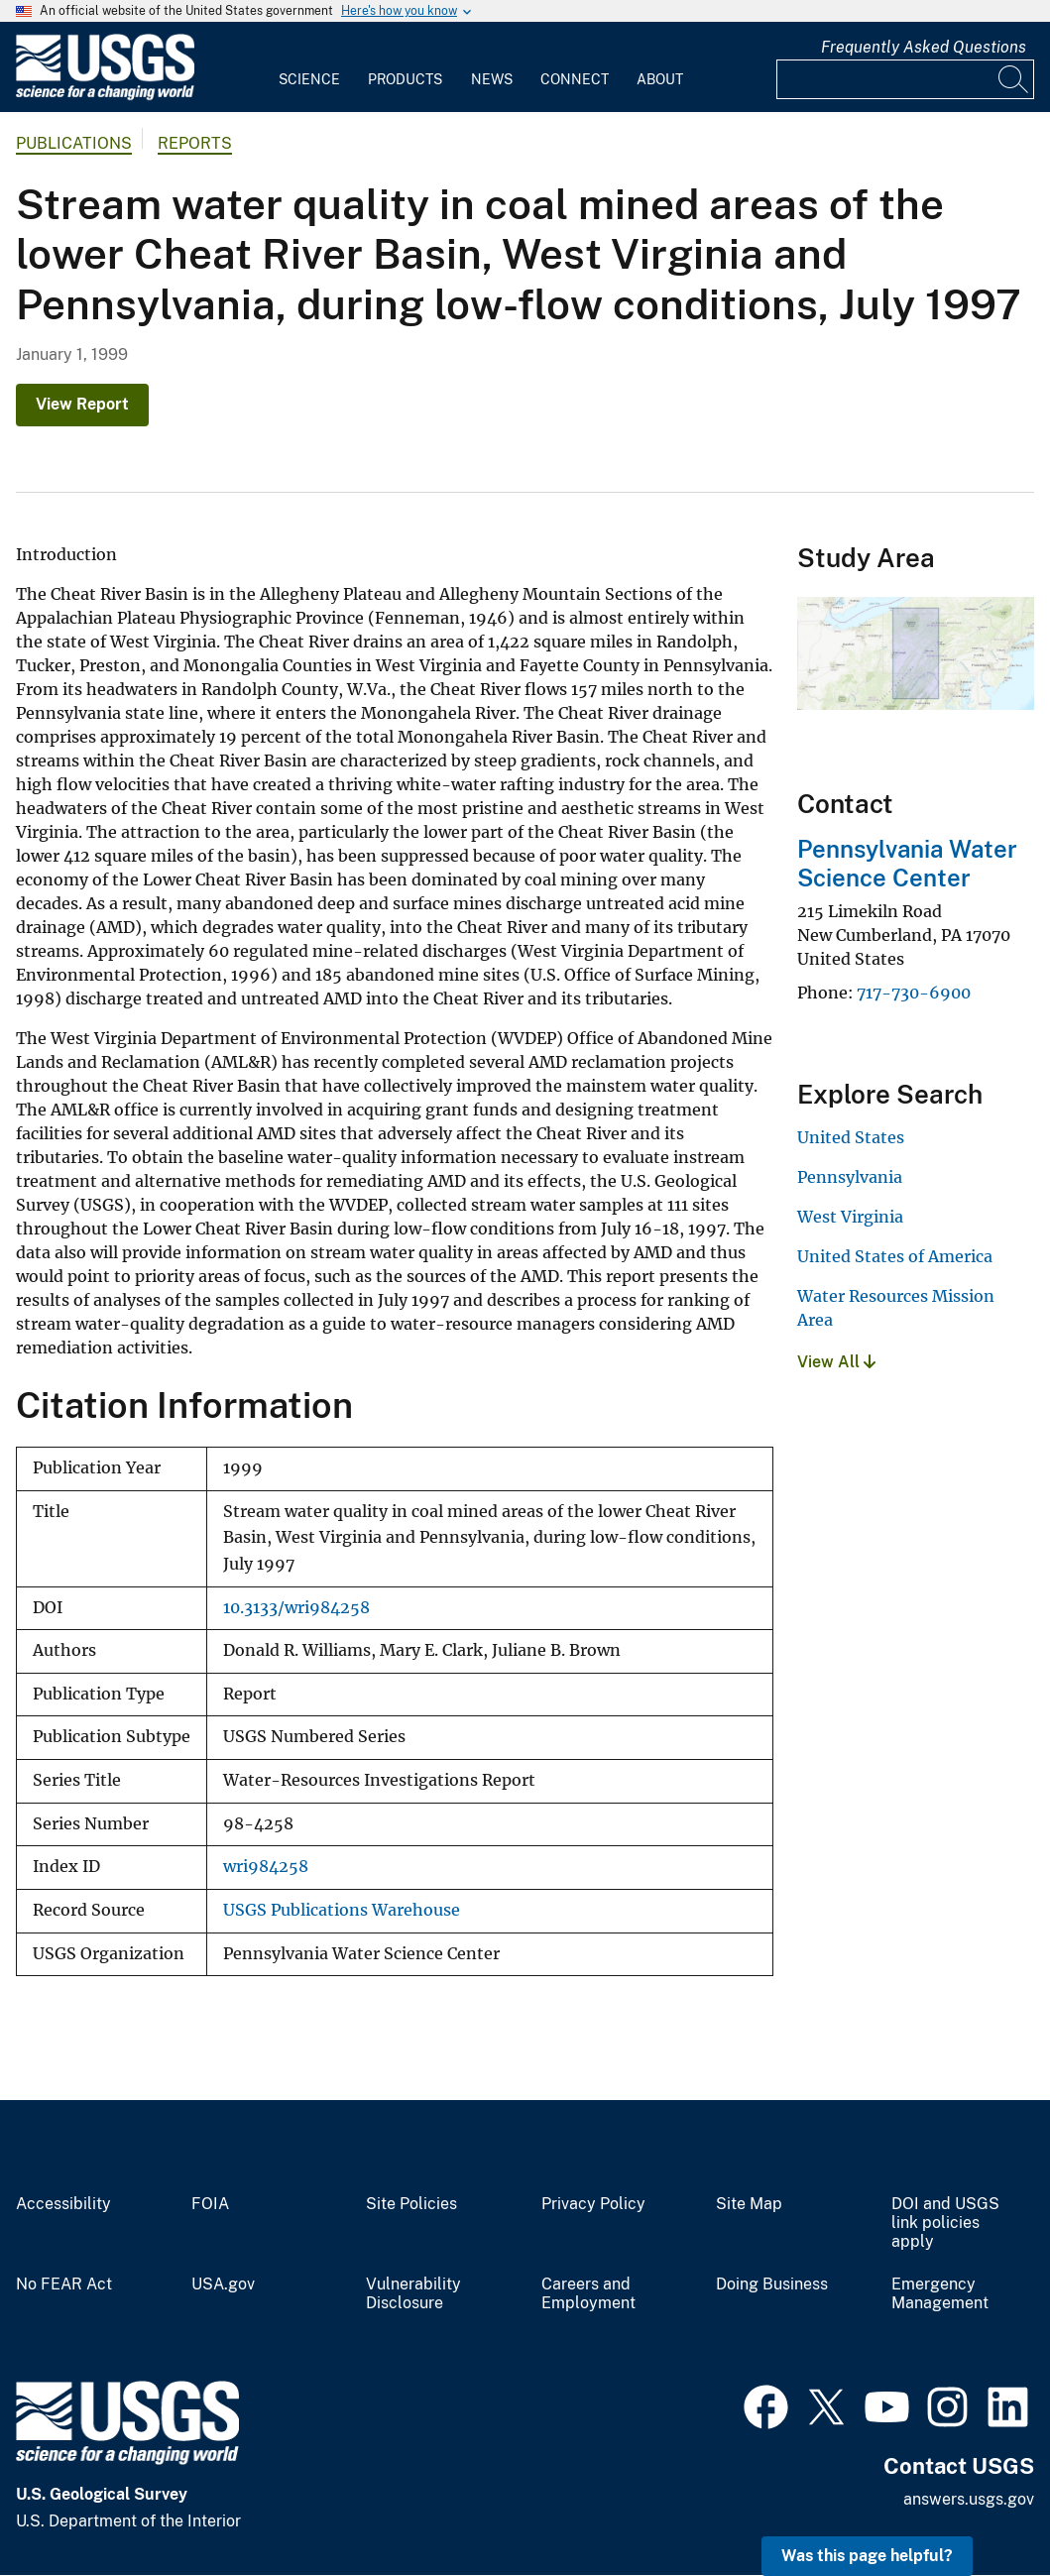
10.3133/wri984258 (296, 1607)
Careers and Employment (588, 2294)
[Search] (1014, 79)
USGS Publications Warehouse (341, 1910)
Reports (195, 143)
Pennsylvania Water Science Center (907, 863)
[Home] (105, 95)
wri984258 (265, 1866)
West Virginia (850, 1217)
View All (836, 1361)
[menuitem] (309, 67)
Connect (574, 79)
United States (850, 1137)
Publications (74, 143)
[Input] (905, 79)
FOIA (210, 2204)
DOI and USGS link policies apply (945, 2223)
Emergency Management (940, 2294)
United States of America (894, 1256)
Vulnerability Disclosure (413, 2294)
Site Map (749, 2204)
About (660, 79)
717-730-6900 (914, 992)
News (492, 79)
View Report (82, 404)
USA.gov (223, 2284)
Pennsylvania (849, 1177)
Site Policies (411, 2204)
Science (309, 79)
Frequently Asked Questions (923, 47)
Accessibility (63, 2204)
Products (405, 79)
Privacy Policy (593, 2204)
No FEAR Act (64, 2284)
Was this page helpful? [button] (867, 2555)
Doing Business (772, 2284)
